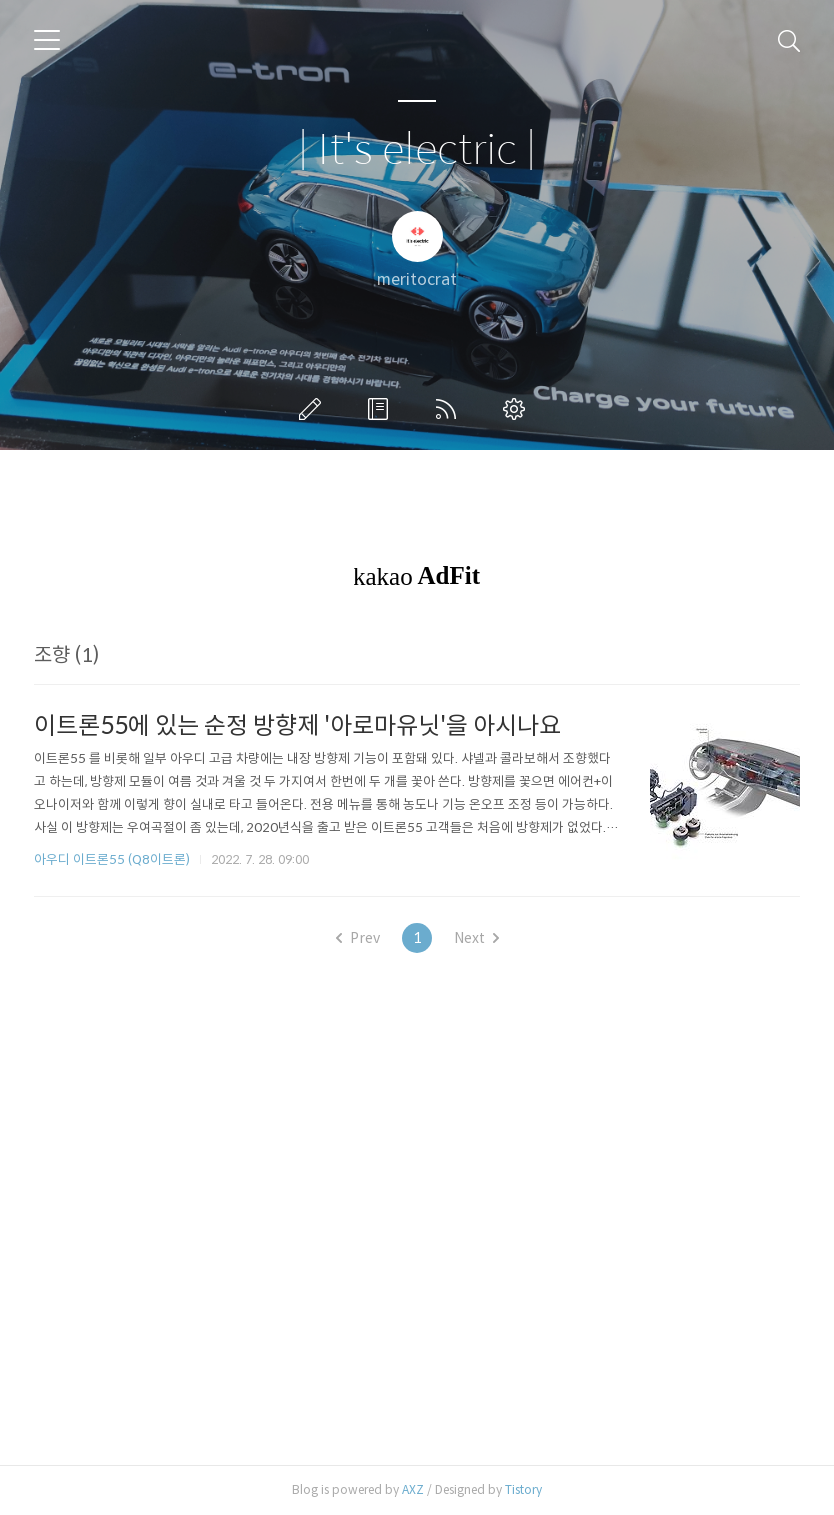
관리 (518, 409)
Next (476, 938)
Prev (358, 938)
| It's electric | (417, 150)
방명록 (382, 409)
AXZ (413, 1489)
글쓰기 (314, 409)
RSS (450, 409)
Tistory (523, 1489)
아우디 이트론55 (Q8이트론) (112, 859)
